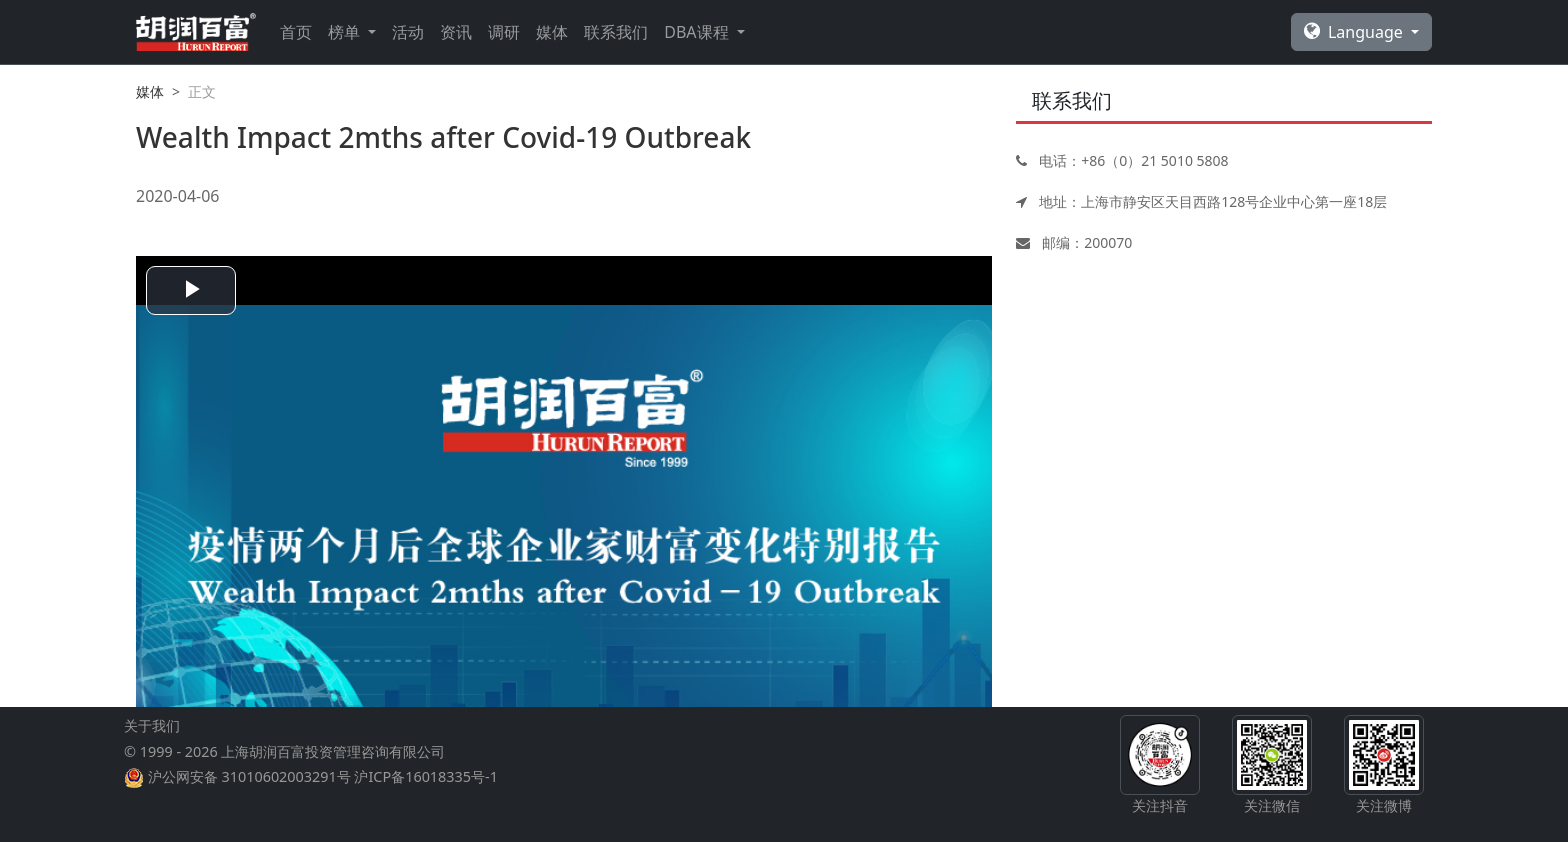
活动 (408, 32)
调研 (504, 32)
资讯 (456, 32)
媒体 (552, 32)
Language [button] (1355, 32)
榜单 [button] (346, 32)
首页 (296, 32)
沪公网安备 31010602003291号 (249, 776)
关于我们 (152, 725)
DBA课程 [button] (698, 32)
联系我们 (616, 32)
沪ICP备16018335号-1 (425, 776)
